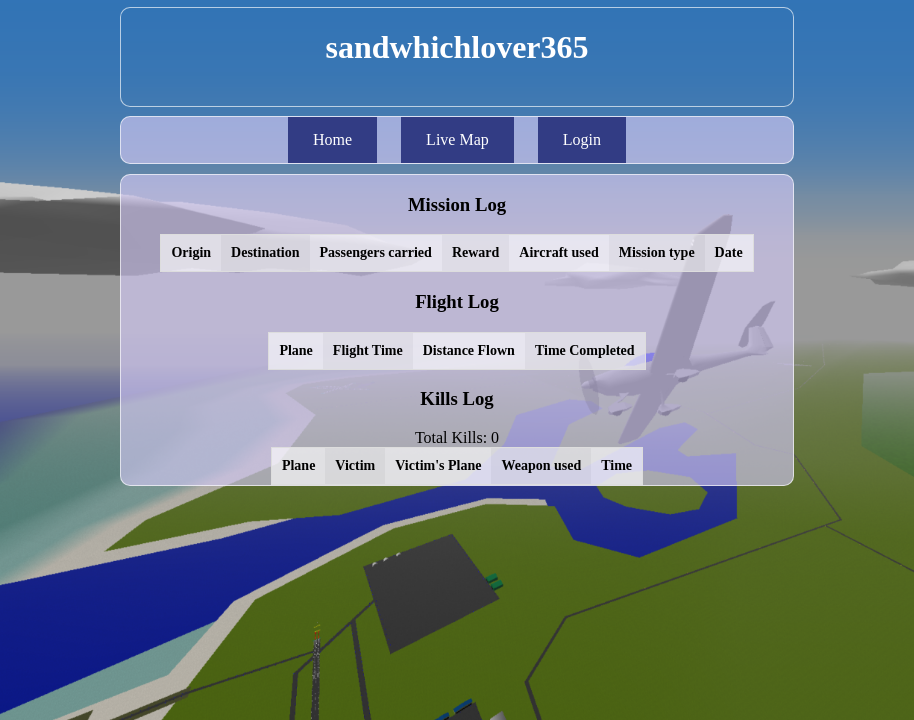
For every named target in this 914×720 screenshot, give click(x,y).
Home (332, 139)
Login (582, 139)
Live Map (457, 139)
